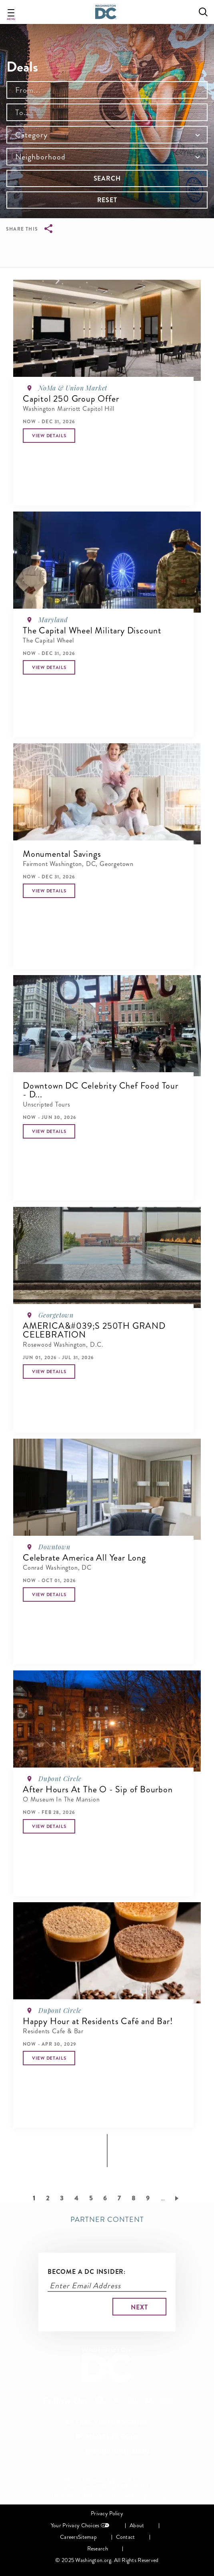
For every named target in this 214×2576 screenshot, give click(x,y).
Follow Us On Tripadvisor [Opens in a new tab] (166, 2400)
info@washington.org (136, 2495)
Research (97, 2548)
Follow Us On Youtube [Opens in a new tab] (148, 2400)
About (137, 2525)
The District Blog (117, 2451)
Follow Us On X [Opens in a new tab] (116, 2401)
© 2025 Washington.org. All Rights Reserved (106, 2560)
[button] (49, 435)
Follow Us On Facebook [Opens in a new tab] (99, 2400)
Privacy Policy (107, 2513)
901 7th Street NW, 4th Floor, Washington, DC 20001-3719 (107, 2483)
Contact (125, 2537)
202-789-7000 (70, 2495)
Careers (69, 2537)
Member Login (112, 2436)
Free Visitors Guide (112, 2422)
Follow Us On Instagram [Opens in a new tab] (132, 2400)
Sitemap (87, 2537)
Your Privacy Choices (75, 2525)
